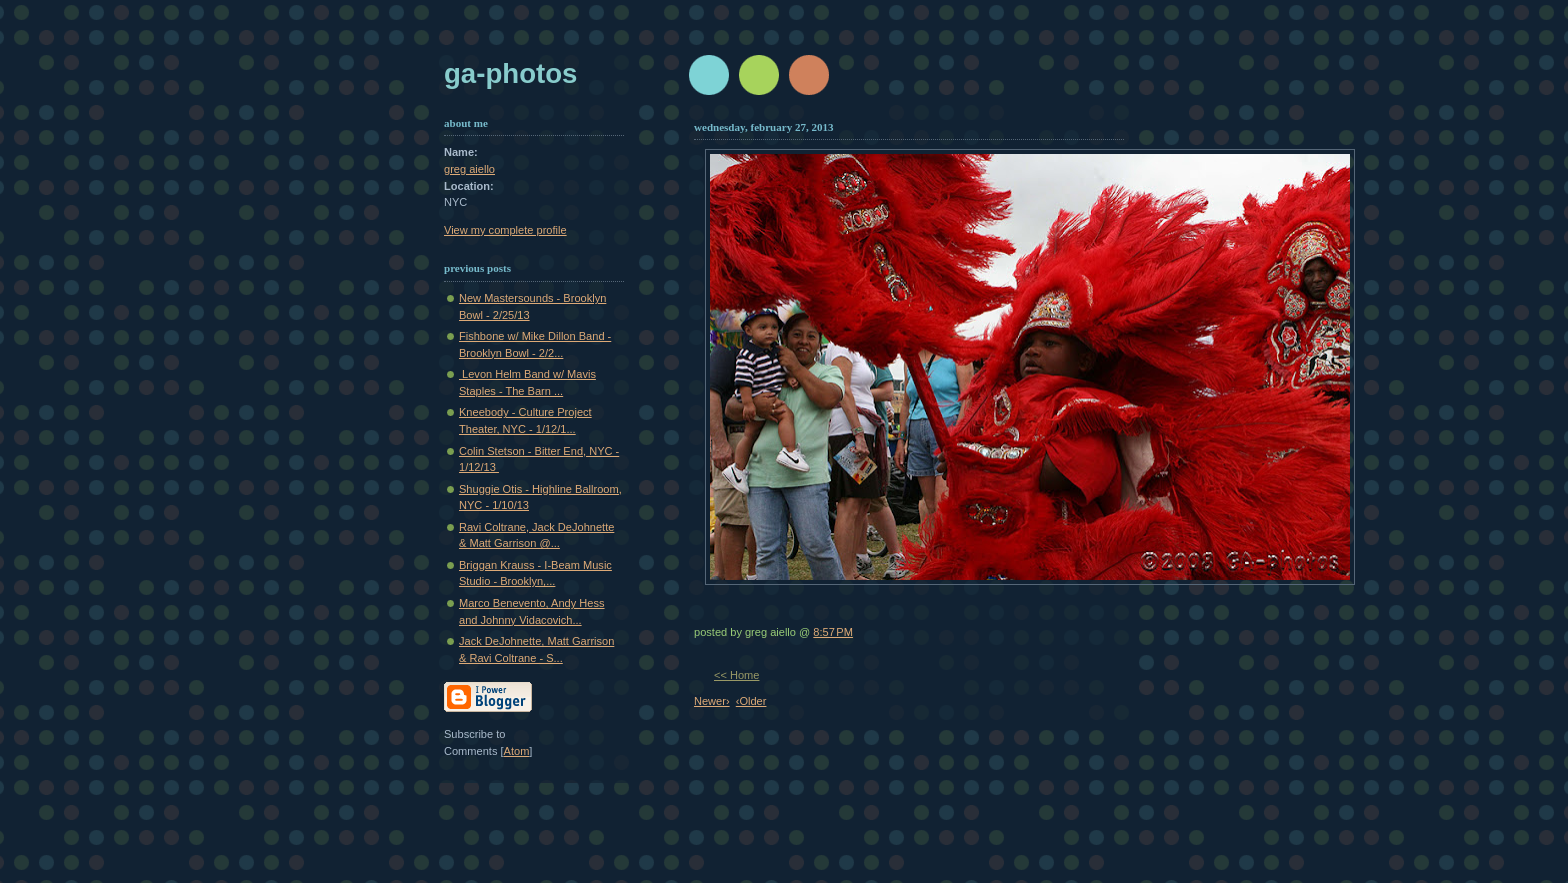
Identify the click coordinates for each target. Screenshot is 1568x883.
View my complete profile (505, 230)
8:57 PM (833, 632)
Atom (517, 751)
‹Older (751, 701)
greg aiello (469, 169)
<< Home (736, 675)
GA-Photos (510, 73)
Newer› (712, 701)
